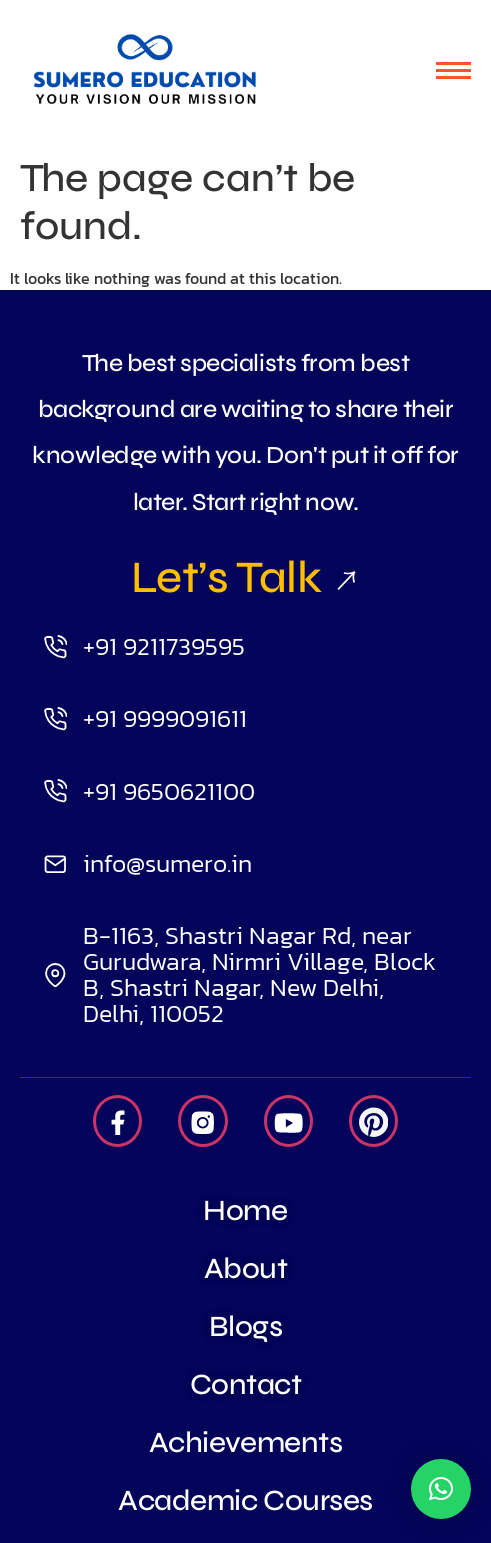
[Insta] (202, 1121)
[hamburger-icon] (453, 70)
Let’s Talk (245, 577)
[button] (441, 1489)
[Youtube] (288, 1121)
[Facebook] (117, 1121)
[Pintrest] (373, 1121)
